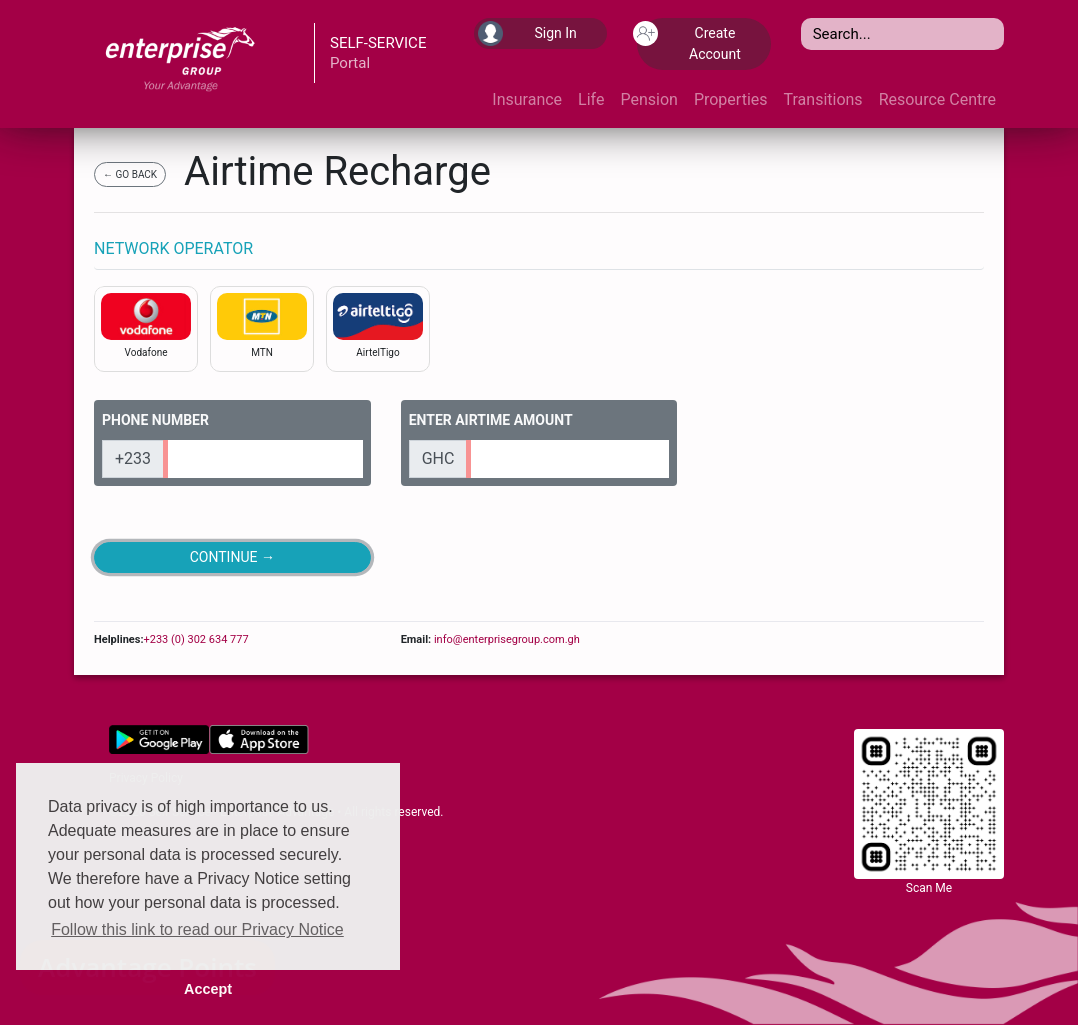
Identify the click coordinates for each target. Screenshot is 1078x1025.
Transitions (823, 99)
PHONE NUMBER (155, 420)
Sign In (527, 33)
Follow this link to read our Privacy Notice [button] (197, 929)
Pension (648, 99)
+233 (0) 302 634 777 (195, 639)
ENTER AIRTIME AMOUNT (491, 420)
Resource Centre (937, 99)
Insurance (527, 99)
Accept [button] (208, 989)
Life (591, 99)
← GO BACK (130, 174)
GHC (438, 458)
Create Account (689, 41)
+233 (133, 458)
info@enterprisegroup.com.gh (505, 639)
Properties (731, 99)
